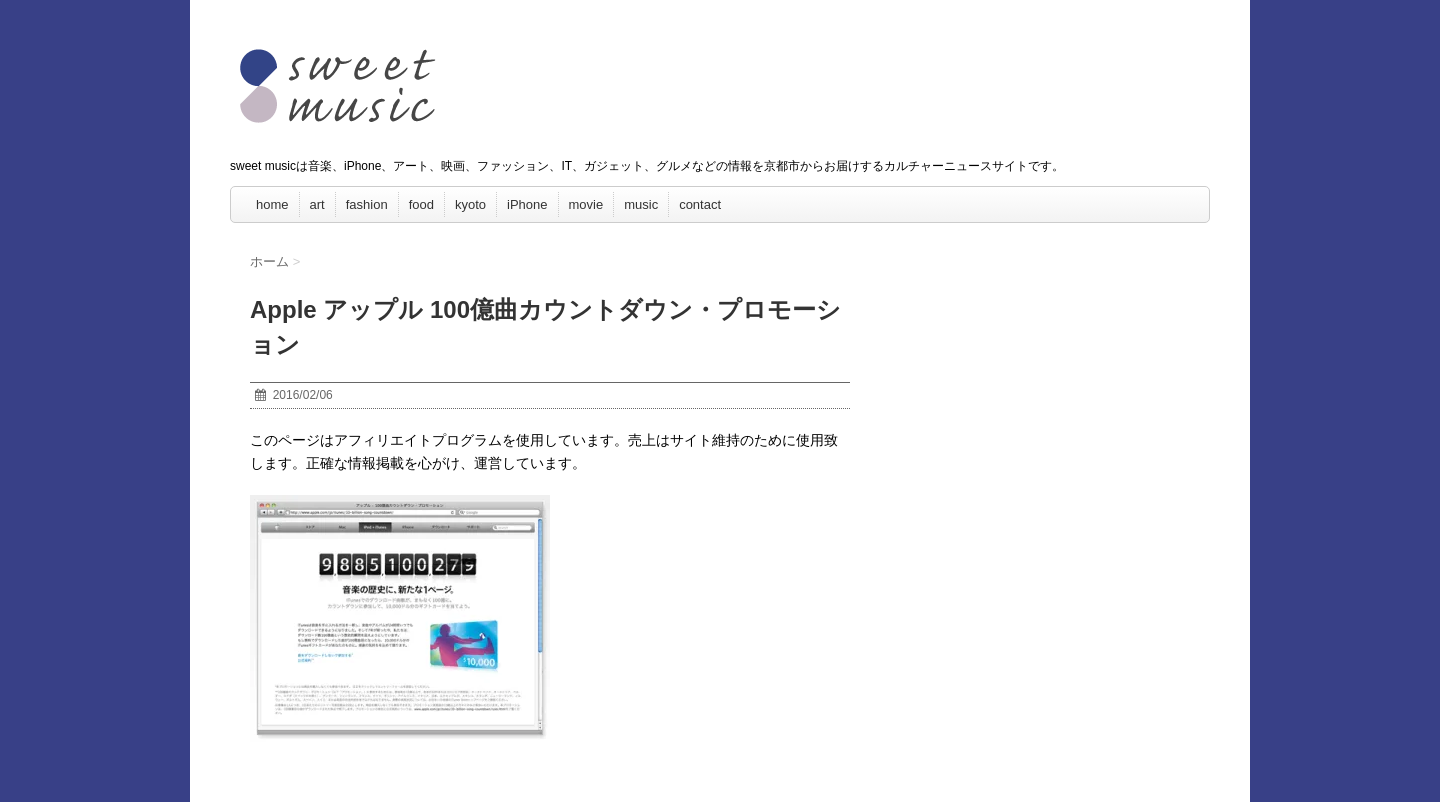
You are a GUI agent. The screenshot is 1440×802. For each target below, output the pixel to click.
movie (586, 204)
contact (700, 204)
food (421, 204)
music (641, 204)
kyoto (470, 204)
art (317, 204)
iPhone (527, 204)
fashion (367, 204)
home (272, 204)
